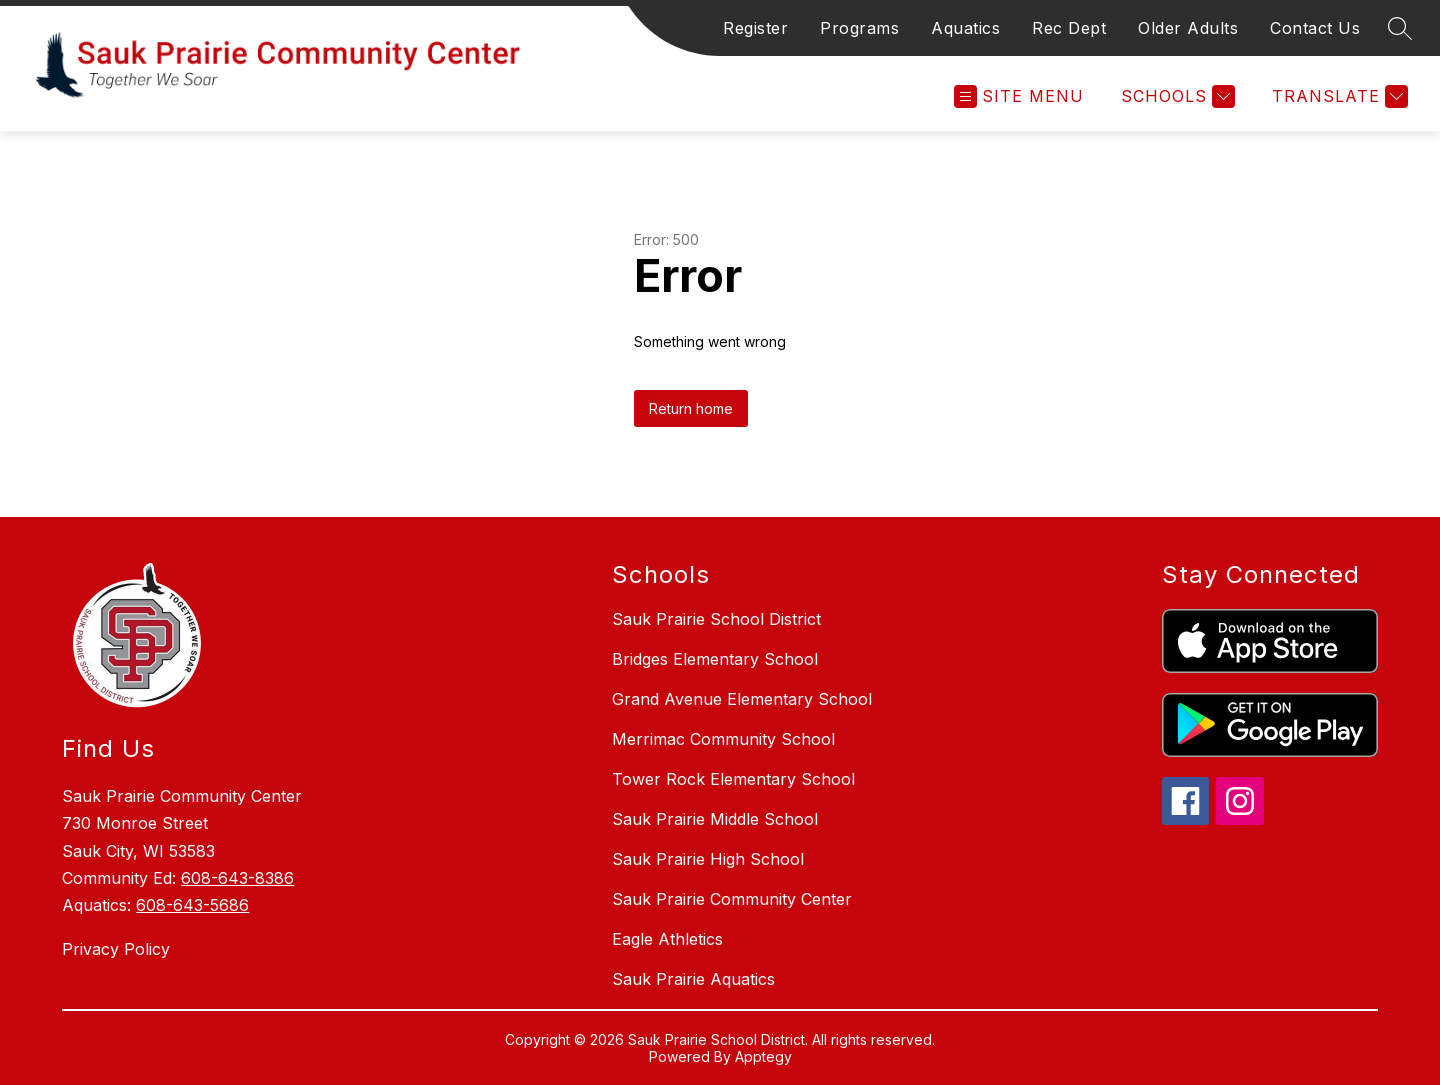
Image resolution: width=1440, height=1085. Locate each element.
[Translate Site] (1337, 96)
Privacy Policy (116, 949)
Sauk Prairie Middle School (715, 819)
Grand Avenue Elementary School (742, 699)
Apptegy (763, 1056)
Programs (859, 28)
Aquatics (965, 28)
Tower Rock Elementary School (733, 779)
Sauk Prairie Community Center (732, 899)
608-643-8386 (237, 878)
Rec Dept (1069, 28)
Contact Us (1315, 28)
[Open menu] (1019, 96)
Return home (691, 408)
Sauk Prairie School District (716, 619)
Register (755, 28)
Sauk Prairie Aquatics (693, 979)
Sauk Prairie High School (708, 859)
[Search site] (1400, 28)
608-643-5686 (192, 905)
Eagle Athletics (667, 939)
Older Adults (1188, 28)
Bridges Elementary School (715, 659)
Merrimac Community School (723, 739)
